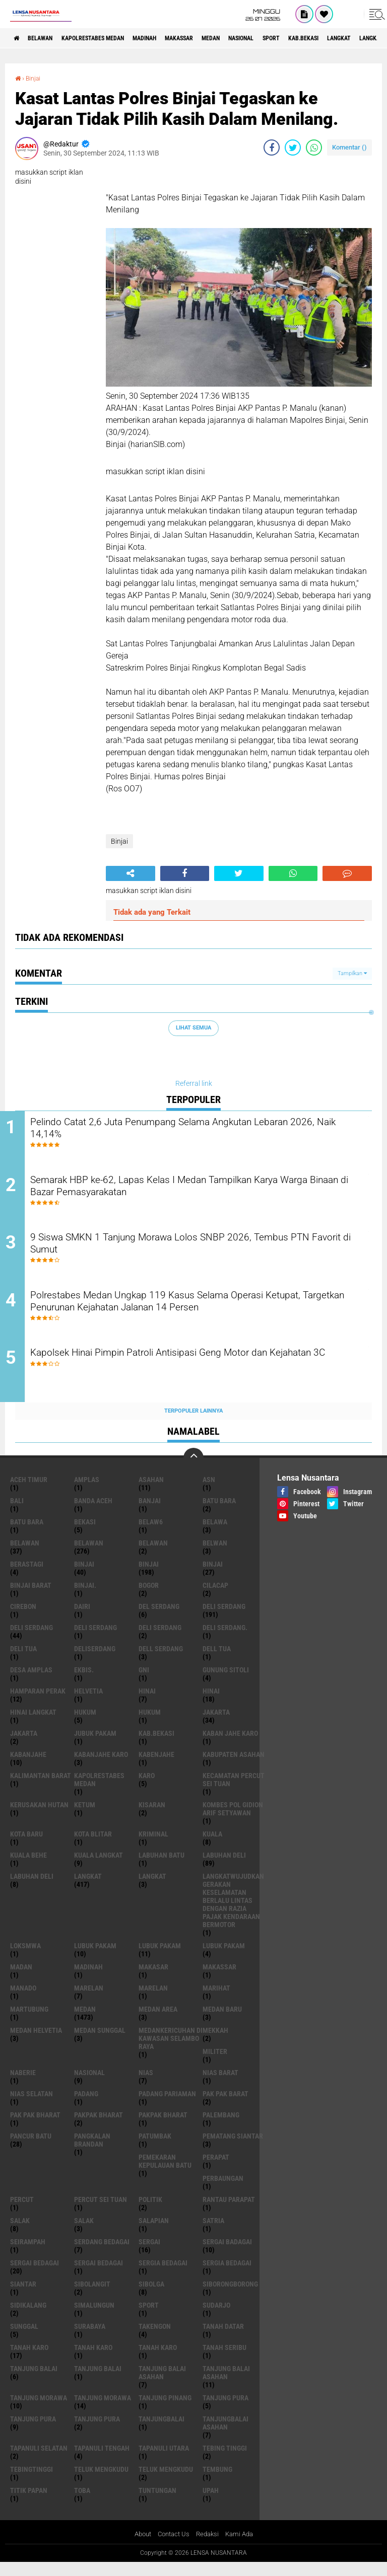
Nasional (293, 38)
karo (147, 1788)
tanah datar (223, 2339)
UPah (211, 2503)
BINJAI (213, 1577)
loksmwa (25, 1958)
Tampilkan (352, 973)
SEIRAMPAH (27, 2254)
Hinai (211, 1704)
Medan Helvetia (36, 2043)
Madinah (173, 38)
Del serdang (159, 1619)
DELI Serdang (95, 1640)
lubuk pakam (95, 1958)
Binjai (35, 78)
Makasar (153, 1979)
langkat (88, 1889)
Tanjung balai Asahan (226, 2385)
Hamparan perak (38, 1704)
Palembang (221, 2127)
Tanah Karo (158, 2360)
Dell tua (217, 1661)
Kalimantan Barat (40, 1788)
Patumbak (155, 2149)
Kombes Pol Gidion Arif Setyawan (233, 1821)
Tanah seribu (224, 2360)
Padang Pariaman (167, 2106)
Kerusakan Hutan (39, 1817)
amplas (86, 1492)
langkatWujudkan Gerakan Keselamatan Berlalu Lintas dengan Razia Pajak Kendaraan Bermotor (233, 1913)
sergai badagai (227, 2254)
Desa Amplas (31, 1682)
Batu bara (219, 1513)
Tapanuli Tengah (102, 2461)
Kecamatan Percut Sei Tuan (234, 1792)
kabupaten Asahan (234, 1767)
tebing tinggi (225, 2461)
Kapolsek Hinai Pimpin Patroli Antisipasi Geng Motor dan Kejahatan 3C (186, 1373)
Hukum (150, 1725)
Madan (21, 1979)
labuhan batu (161, 1868)
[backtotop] (193, 1470)
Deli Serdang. (225, 1640)
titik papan (28, 2503)
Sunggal (24, 2339)
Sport (330, 38)
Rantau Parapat (229, 2212)
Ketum (84, 1817)
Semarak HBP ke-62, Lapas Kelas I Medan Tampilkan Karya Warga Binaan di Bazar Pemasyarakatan (192, 1190)
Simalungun (94, 2318)
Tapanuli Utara (164, 2461)
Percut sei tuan (100, 2212)
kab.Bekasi (156, 1746)
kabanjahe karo (101, 1767)
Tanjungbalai (161, 2431)
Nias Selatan (31, 2106)
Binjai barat (30, 1598)
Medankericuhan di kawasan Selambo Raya (171, 2051)
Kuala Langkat (98, 1868)
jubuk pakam (95, 1746)
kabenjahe (156, 1767)
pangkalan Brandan (92, 2153)
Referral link (193, 1083)
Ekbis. (84, 1682)
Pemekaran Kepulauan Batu (165, 2174)
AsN (209, 1492)
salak (20, 2233)
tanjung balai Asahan (162, 2385)
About (139, 2547)
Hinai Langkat (33, 1725)
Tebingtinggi (31, 2482)
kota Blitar (93, 1847)
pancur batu (30, 2149)
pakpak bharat (98, 2127)
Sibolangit (92, 2297)
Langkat (152, 1889)
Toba (82, 2503)
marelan (88, 2001)
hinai (147, 1704)
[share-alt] (130, 872)
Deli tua (23, 1661)
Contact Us (172, 2547)
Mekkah (215, 2043)
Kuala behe (28, 1868)
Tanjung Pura (97, 2431)
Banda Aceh (93, 1513)
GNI (144, 1682)
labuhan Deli (224, 1868)
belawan (24, 1556)
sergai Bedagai (34, 2275)
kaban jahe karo (230, 1746)
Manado (23, 2001)
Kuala (212, 1847)
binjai (84, 1577)
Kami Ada (243, 2547)
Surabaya (89, 2339)
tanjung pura (225, 2410)
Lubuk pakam (224, 1958)
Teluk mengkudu (166, 2482)
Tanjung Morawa (102, 2410)
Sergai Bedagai (98, 2275)
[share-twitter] (293, 147)
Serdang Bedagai (102, 2254)
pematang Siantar (233, 2149)
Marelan (153, 2001)
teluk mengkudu (101, 2482)
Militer (215, 2064)
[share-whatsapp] (314, 147)
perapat (216, 2170)
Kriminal (153, 1847)
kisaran (152, 1817)
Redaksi (209, 2547)
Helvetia (88, 1704)
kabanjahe (28, 1767)
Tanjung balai (97, 2381)
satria (213, 2233)
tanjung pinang (165, 2410)
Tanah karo (93, 2360)
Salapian (154, 2233)
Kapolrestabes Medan (111, 38)
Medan (256, 38)
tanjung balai (33, 2381)
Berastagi (26, 1577)
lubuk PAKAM (160, 1958)
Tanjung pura (33, 2431)
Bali (17, 1513)
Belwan (215, 1556)
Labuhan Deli (31, 1889)
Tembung (217, 2482)
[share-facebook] (272, 147)
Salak (84, 2233)
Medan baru (222, 2022)
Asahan (151, 1492)
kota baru (26, 1847)
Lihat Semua (193, 1027)
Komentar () (349, 147)
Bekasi (85, 1534)
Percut (22, 2212)
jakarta (216, 1725)
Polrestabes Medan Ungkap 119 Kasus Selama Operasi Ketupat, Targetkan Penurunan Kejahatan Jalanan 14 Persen (203, 1312)
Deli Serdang (31, 1640)
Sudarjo (216, 2318)
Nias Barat (220, 2085)
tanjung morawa (38, 2410)
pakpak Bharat (163, 2127)
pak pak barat (225, 2106)
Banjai (150, 1513)
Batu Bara (26, 1534)
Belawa (215, 1534)
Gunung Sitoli (226, 1682)
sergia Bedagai (163, 2275)
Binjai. (85, 1598)
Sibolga (151, 2297)
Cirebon (23, 1619)
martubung (29, 2022)
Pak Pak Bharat (35, 2127)
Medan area (158, 2022)
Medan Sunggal (99, 2043)
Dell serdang (161, 1661)
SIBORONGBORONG (230, 2297)
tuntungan (157, 2503)
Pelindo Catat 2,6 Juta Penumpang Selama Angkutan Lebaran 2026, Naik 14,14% (198, 1129)
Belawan (88, 1556)
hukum (85, 1725)
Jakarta (23, 1746)
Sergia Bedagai (227, 2275)
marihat (216, 2001)
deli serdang (224, 1619)
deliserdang (94, 1661)
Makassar (216, 38)
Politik (150, 2212)
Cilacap (215, 1598)
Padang (86, 2106)
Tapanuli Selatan (39, 2461)
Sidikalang (28, 2318)
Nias (146, 2085)
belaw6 (151, 1534)
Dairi (82, 1619)
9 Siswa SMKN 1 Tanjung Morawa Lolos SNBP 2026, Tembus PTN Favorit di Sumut (197, 1251)
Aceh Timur (28, 1492)
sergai (149, 2254)
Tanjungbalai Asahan (225, 2435)
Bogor (149, 1598)
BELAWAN (47, 38)
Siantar (23, 2297)
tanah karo (29, 2360)
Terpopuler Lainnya (193, 1423)
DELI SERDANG (160, 1640)
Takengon (155, 2339)
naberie (23, 2085)
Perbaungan (223, 2191)
